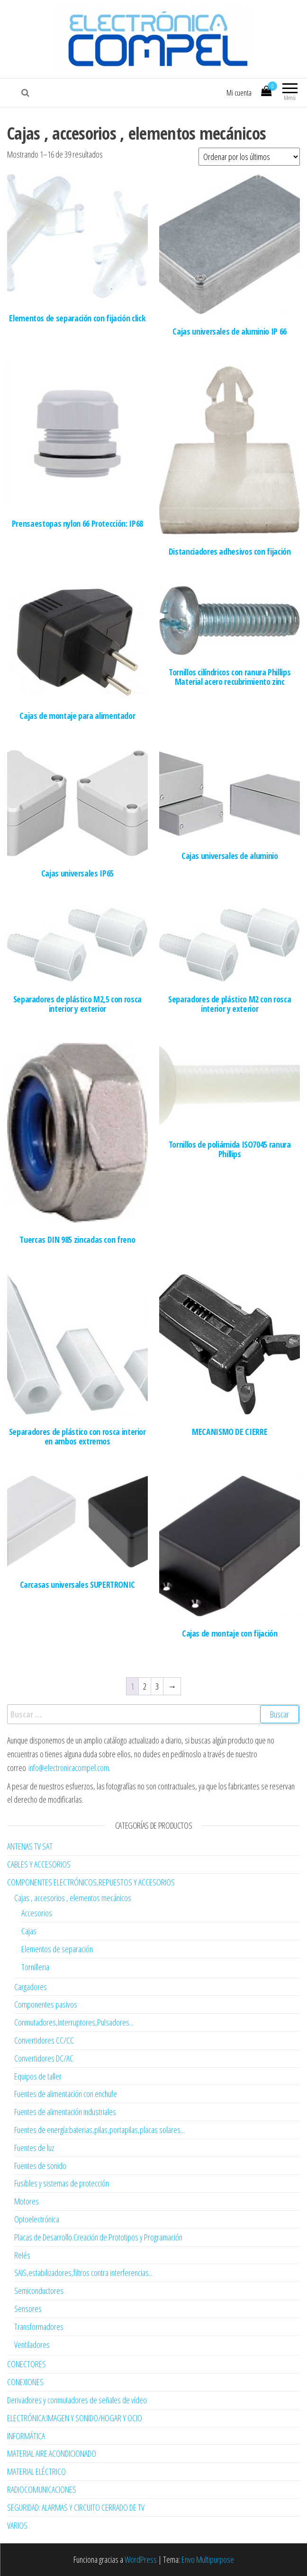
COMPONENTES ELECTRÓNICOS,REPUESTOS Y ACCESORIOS (91, 1882)
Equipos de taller (38, 2076)
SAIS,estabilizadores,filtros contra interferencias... (83, 2272)
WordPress (141, 2559)
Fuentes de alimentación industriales (65, 2111)
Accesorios (36, 1913)
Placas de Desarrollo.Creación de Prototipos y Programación (98, 2237)
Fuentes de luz (34, 2147)
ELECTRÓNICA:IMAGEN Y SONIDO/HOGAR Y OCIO (74, 2418)
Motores (26, 2201)
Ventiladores (32, 2344)
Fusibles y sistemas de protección (61, 2183)
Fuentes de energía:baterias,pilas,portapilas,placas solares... (99, 2129)
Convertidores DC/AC (43, 2058)
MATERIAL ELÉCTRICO (36, 2471)
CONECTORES (26, 2364)
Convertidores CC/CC (44, 2040)
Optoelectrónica (36, 2219)
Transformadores (38, 2326)
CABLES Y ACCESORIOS (39, 1864)
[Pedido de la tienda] (249, 157)
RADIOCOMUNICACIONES (41, 2489)
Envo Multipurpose (207, 2559)
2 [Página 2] (144, 1686)
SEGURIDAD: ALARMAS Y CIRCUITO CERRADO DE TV (75, 2507)
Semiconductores (38, 2290)
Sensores (28, 2308)
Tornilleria (35, 1967)
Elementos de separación (57, 1949)
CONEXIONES (25, 2382)
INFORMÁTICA (26, 2436)
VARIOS (17, 2525)
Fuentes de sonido (40, 2165)
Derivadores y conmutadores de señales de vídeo (77, 2400)
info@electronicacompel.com (68, 1767)
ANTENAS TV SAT (30, 1846)
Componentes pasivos (45, 2004)
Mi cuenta (239, 93)
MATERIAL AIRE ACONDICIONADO (51, 2453)
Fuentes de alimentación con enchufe (65, 2093)
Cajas (28, 1931)
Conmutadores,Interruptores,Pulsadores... (74, 2022)
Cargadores (30, 1986)
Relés (22, 2255)
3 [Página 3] (157, 1686)
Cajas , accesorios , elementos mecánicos (72, 1897)
